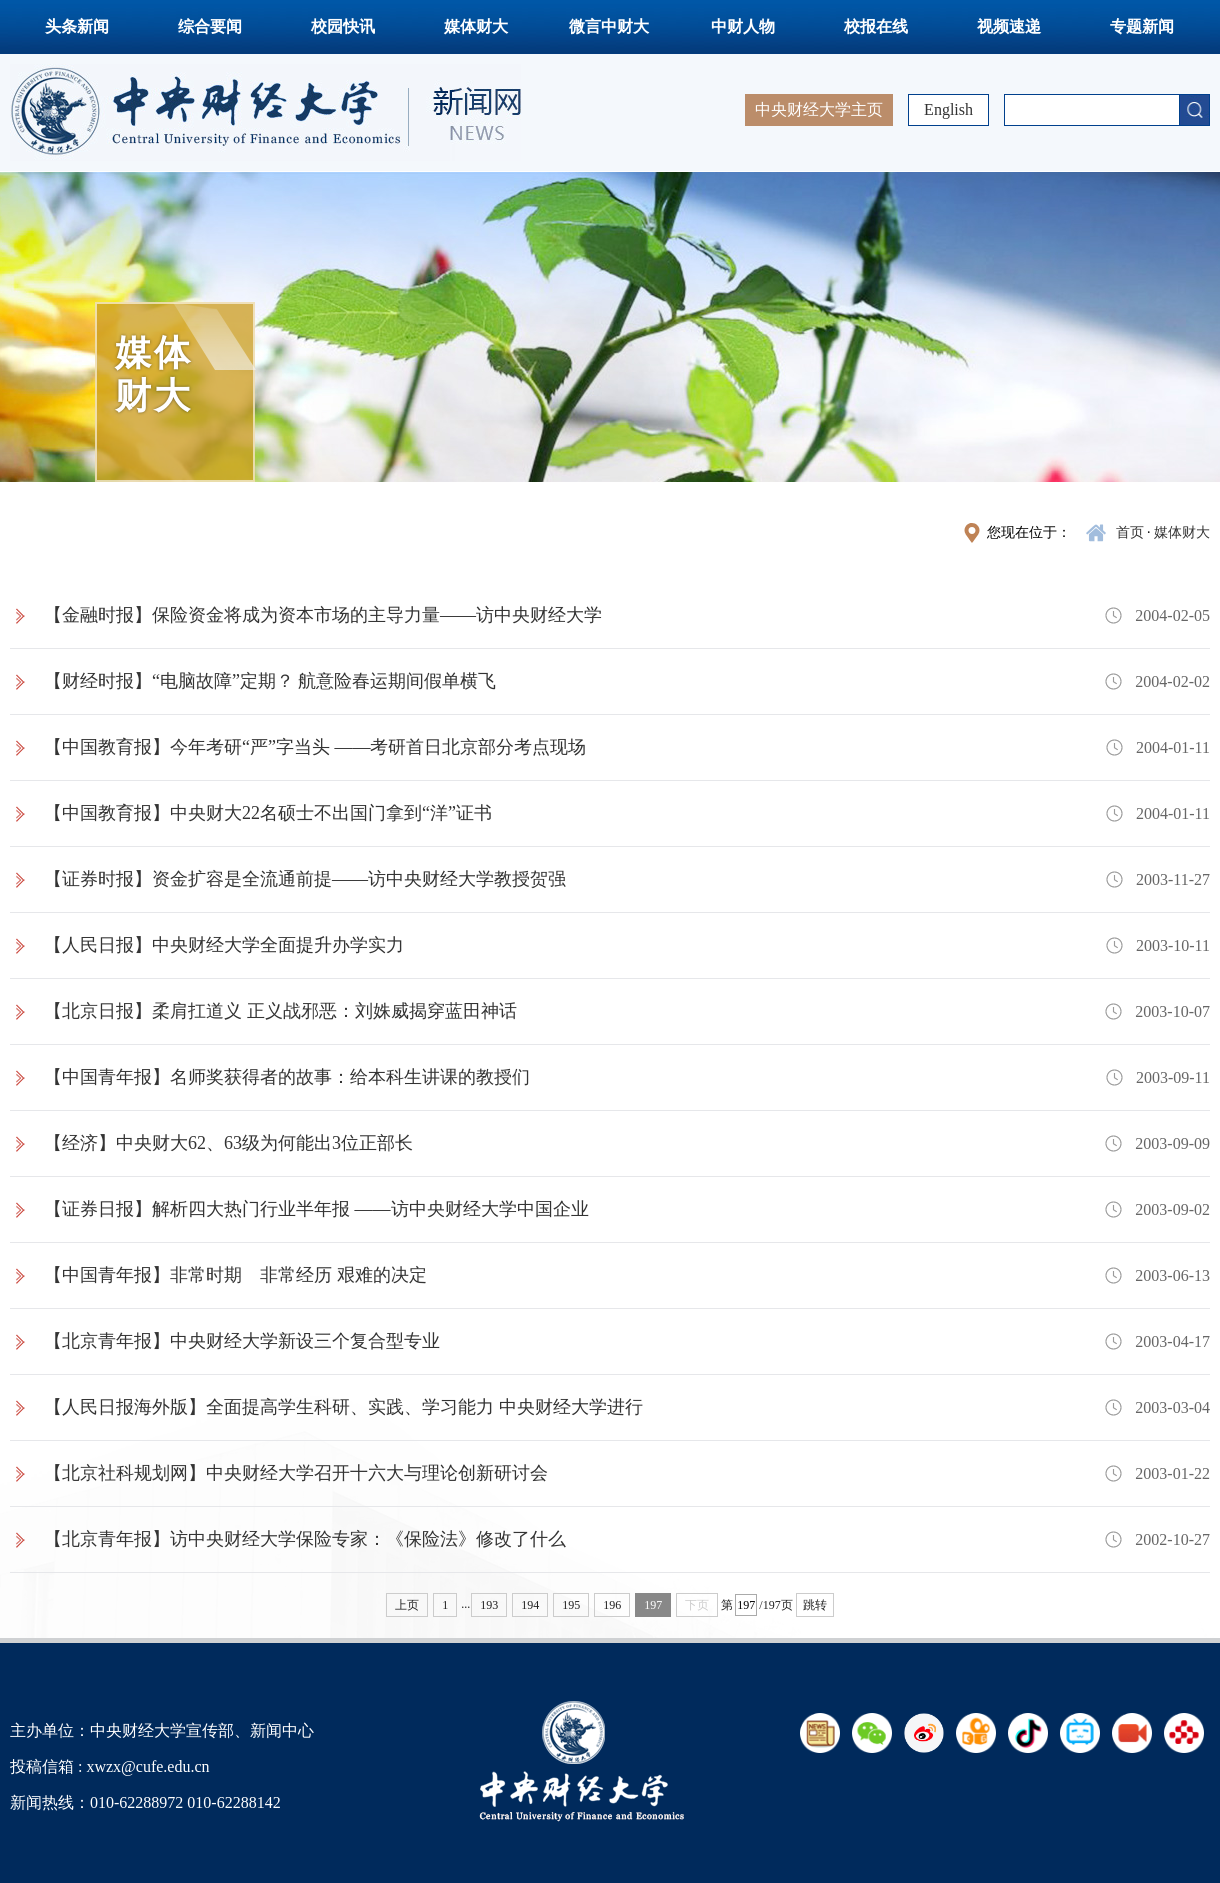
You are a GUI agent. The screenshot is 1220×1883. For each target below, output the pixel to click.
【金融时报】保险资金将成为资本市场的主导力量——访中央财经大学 (323, 615)
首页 (1130, 532)
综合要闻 (210, 26)
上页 (407, 1605)
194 (530, 1605)
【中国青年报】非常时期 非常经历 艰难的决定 (235, 1275)
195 (571, 1605)
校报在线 (876, 26)
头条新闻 (77, 26)
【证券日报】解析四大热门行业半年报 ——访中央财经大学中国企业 (316, 1209)
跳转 (815, 1605)
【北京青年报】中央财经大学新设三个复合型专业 (242, 1341)
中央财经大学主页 (819, 109)
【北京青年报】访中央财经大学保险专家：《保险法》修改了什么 (305, 1539)
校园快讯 (343, 26)
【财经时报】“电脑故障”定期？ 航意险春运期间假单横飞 (270, 681)
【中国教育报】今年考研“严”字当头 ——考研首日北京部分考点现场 (315, 747)
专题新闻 (1142, 26)
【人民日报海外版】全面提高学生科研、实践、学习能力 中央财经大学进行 (343, 1407)
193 (489, 1605)
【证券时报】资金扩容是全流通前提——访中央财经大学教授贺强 (305, 879)
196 (612, 1605)
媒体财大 (476, 26)
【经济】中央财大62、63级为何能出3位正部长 (228, 1143)
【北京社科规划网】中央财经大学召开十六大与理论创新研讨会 (296, 1473)
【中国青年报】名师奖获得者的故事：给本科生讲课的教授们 (287, 1077)
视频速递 (1009, 26)
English (948, 109)
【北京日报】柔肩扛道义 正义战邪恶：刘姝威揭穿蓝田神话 (280, 1011)
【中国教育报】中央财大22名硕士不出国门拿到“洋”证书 (268, 813)
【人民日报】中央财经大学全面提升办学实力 (224, 945)
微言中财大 (609, 26)
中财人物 (743, 26)
